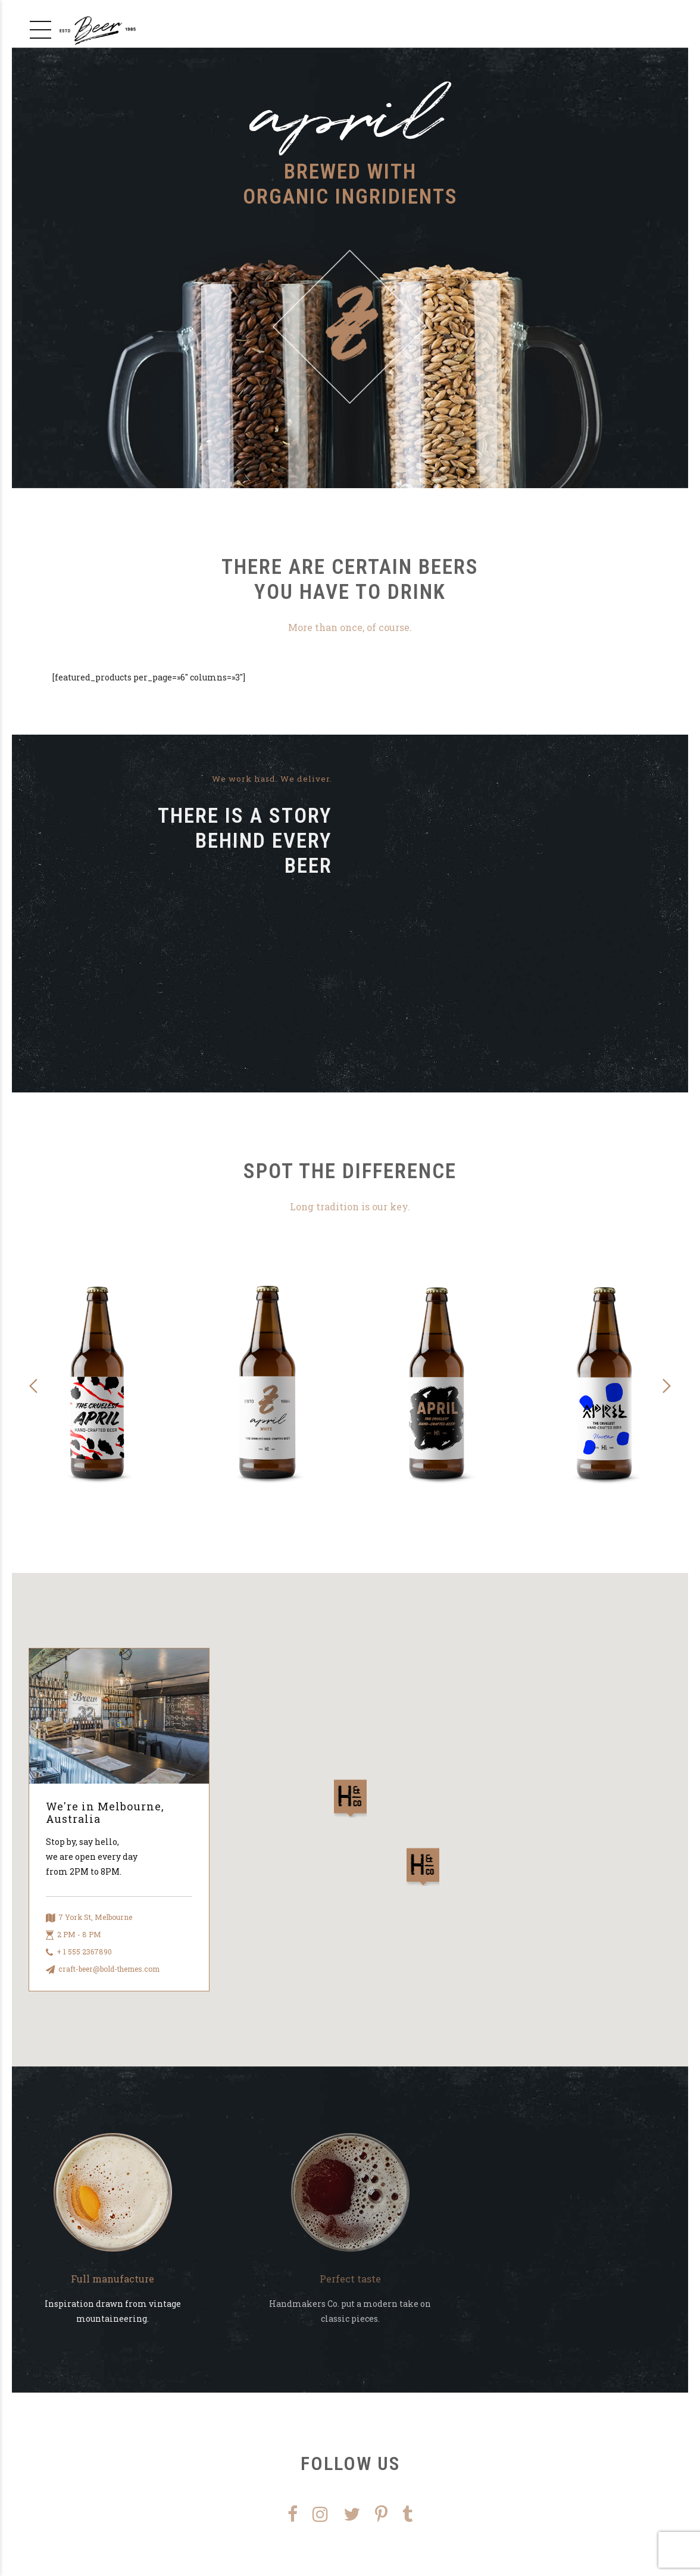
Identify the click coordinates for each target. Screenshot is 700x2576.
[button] (34, 1386)
